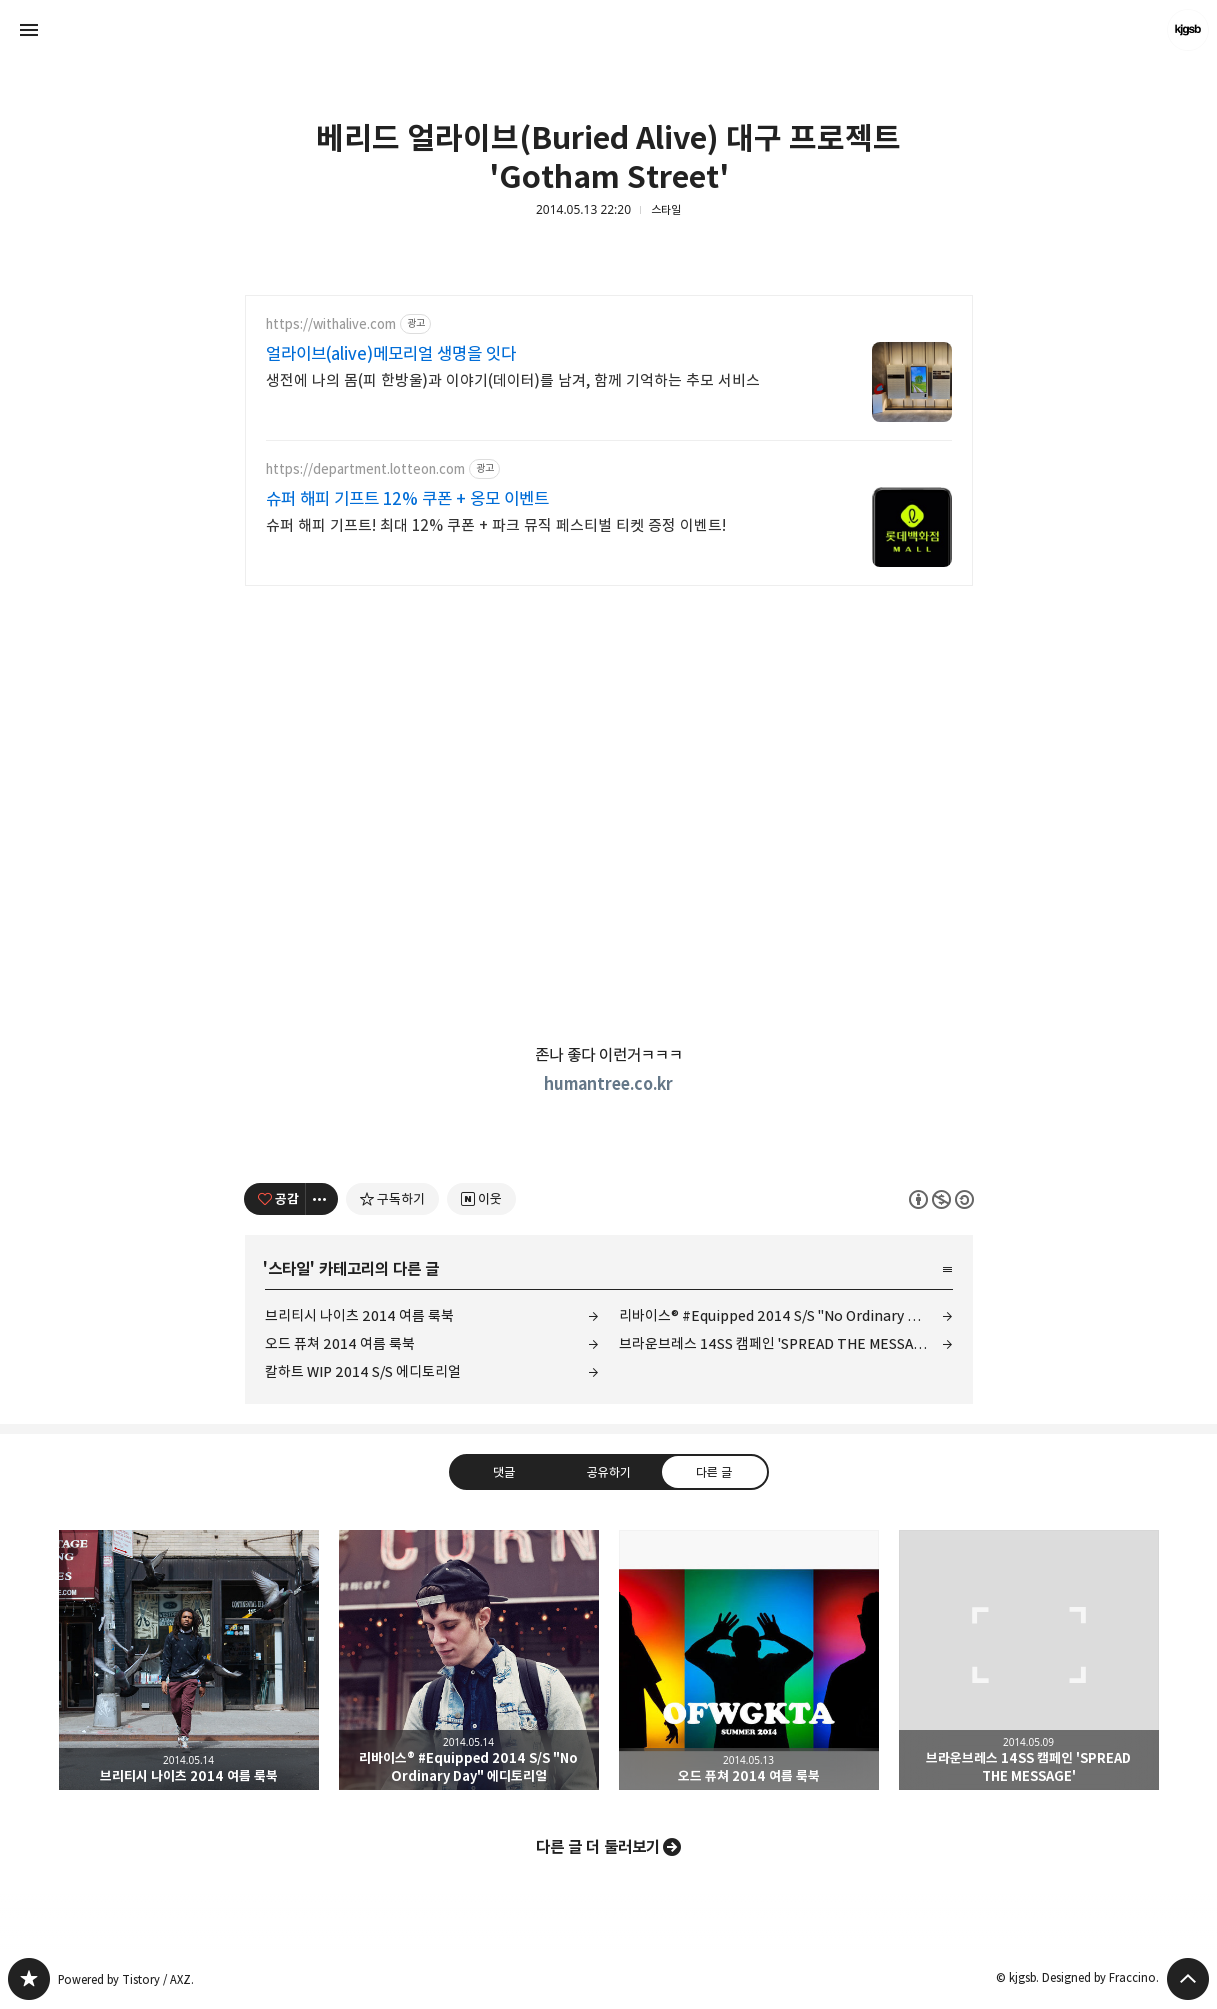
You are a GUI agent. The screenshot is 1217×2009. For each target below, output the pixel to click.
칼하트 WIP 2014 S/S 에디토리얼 (363, 1371)
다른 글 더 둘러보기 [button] (598, 1847)
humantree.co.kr (608, 1084)
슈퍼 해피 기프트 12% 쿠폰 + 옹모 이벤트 (407, 499)
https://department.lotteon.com (365, 469)
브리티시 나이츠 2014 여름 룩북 (359, 1315)
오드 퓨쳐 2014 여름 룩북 (340, 1343)
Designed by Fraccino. (1100, 1977)
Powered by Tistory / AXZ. (126, 1979)
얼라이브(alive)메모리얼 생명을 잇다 (391, 354)
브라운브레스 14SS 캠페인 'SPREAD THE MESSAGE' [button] (1029, 1660)
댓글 (503, 1472)
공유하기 (608, 1472)
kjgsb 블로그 (29, 1979)
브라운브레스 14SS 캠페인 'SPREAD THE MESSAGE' (776, 1343)
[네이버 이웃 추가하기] (481, 1199)
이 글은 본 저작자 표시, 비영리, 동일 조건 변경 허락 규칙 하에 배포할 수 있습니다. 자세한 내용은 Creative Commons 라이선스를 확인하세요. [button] (941, 1199)
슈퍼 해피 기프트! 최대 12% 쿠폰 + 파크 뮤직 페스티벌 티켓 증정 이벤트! (496, 525)
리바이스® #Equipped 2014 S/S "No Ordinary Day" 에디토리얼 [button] (469, 1660)
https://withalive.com (331, 324)
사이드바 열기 (29, 30)
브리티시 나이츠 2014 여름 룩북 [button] (189, 1660)
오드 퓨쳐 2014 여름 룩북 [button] (749, 1660)
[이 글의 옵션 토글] (322, 1199)
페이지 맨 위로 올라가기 (1188, 1979)
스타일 (666, 210)
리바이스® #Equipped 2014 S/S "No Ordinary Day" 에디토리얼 (786, 1315)
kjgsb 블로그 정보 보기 (1188, 30)
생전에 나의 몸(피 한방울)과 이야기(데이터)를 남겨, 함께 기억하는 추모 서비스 (513, 380)
